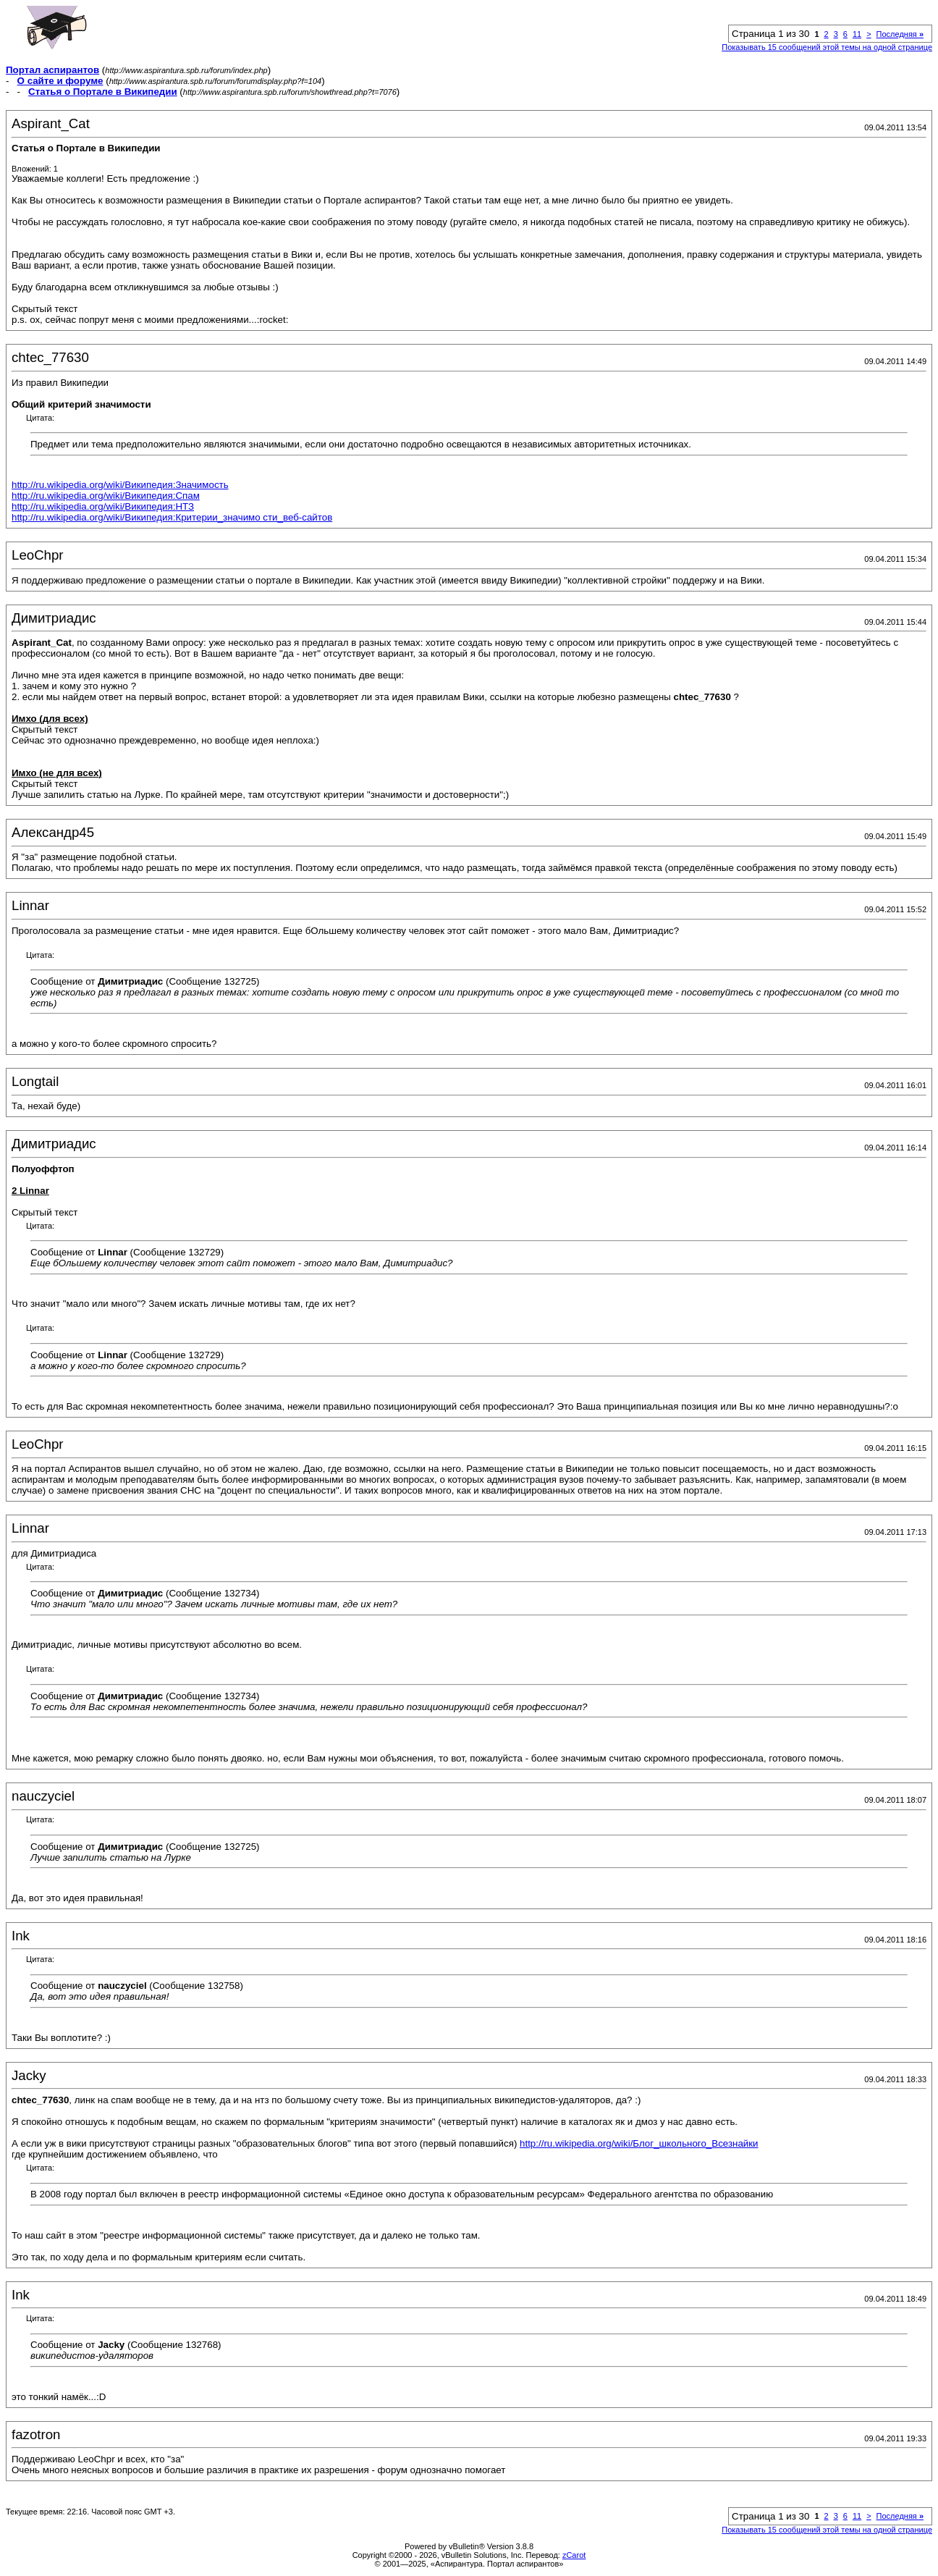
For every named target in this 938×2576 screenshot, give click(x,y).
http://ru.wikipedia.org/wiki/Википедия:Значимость (120, 484)
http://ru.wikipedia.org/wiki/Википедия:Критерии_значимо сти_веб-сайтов (172, 517)
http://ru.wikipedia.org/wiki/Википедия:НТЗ (103, 506)
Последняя (900, 34)
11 (857, 34)
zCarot (574, 2555)
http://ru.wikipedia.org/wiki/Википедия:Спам (106, 495)
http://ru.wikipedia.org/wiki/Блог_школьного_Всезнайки (639, 2143)
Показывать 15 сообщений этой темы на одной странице (827, 47)
